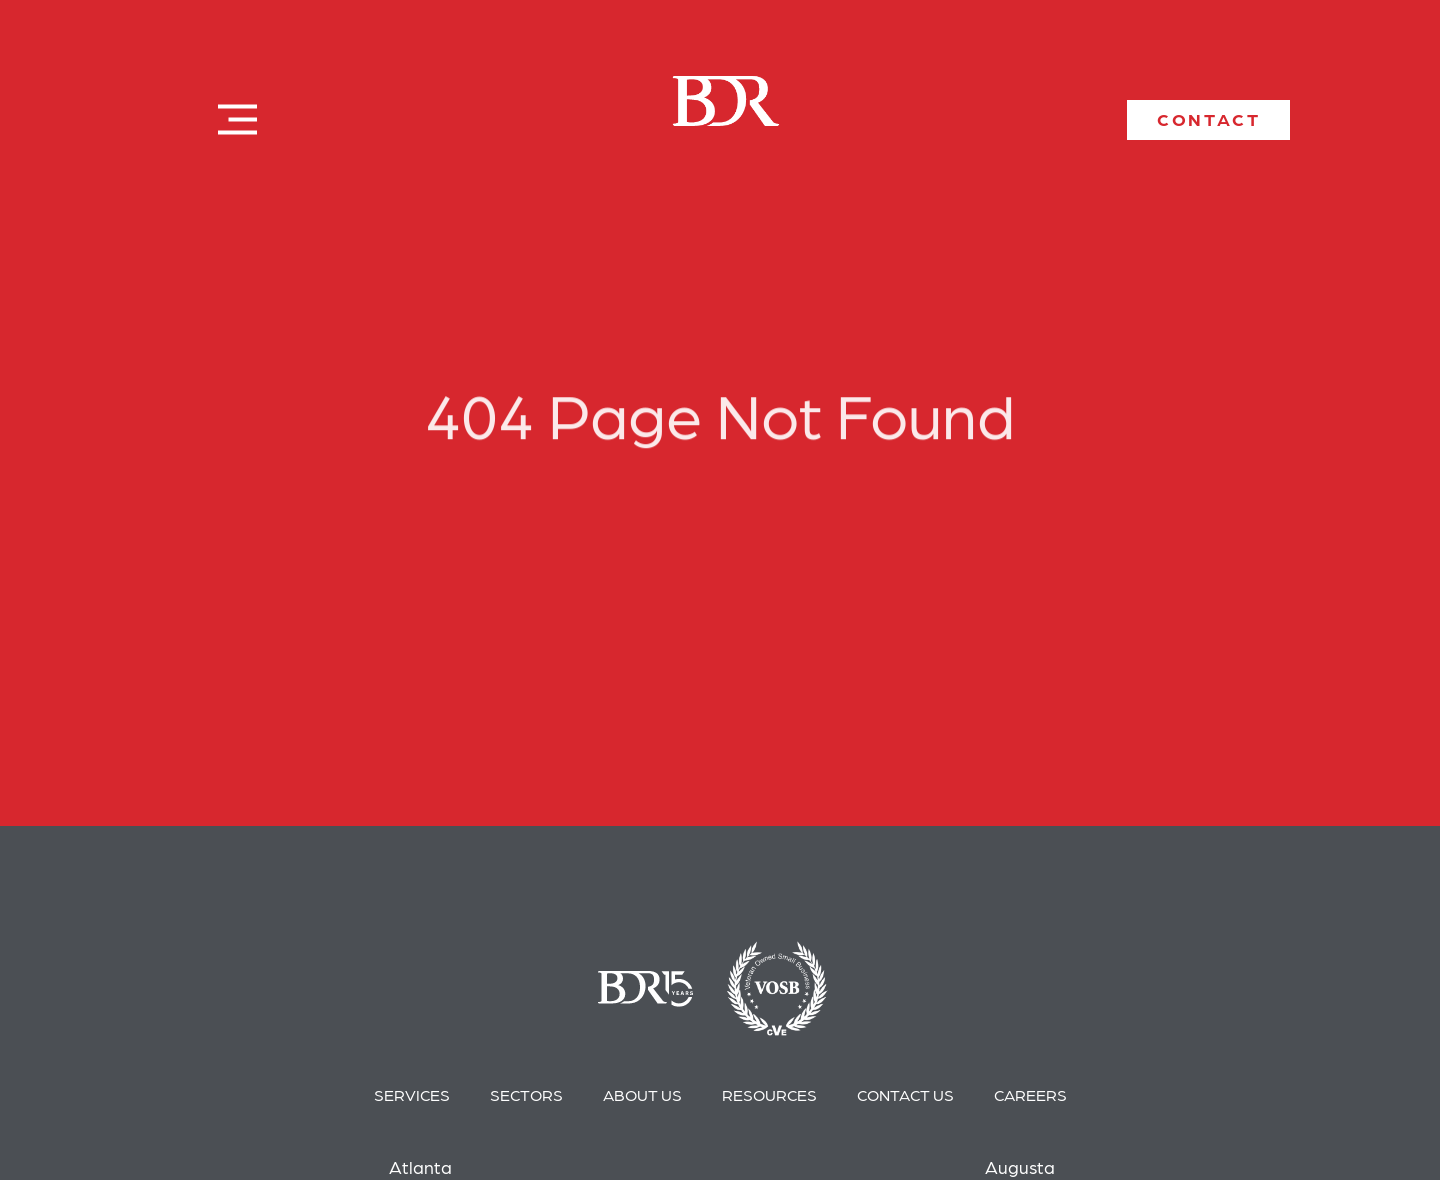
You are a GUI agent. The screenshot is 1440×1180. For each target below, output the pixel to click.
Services (412, 1094)
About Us (642, 1094)
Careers (1030, 1094)
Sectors (526, 1094)
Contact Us (905, 1094)
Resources (769, 1094)
